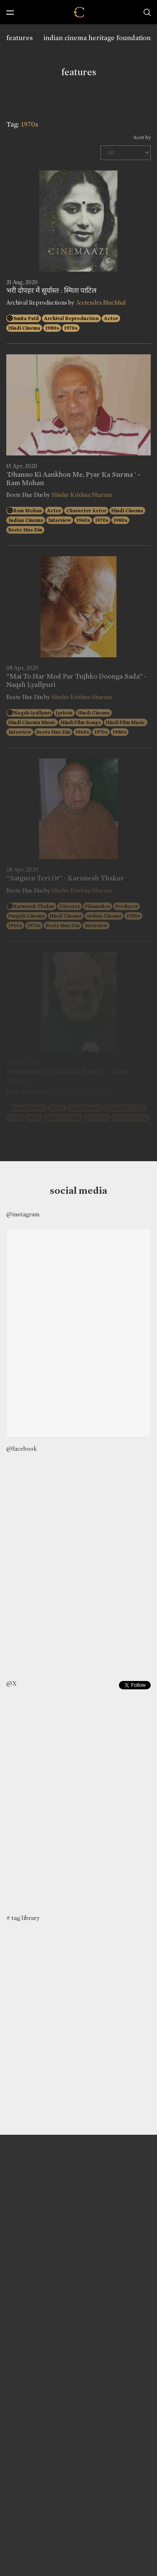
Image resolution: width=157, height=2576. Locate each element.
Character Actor (86, 511)
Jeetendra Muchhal (101, 302)
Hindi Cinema (24, 328)
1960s (83, 520)
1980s (52, 328)
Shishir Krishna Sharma (81, 494)
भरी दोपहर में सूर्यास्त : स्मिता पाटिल (51, 291)
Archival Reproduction (71, 318)
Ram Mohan (27, 511)
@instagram (22, 1214)
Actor (111, 318)
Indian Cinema (25, 520)
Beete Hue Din (25, 530)
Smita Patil (26, 318)
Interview (59, 520)
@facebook (21, 1448)
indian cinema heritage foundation (97, 37)
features (19, 37)
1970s (70, 328)
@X (11, 1683)
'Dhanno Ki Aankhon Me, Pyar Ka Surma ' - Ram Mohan (73, 478)
